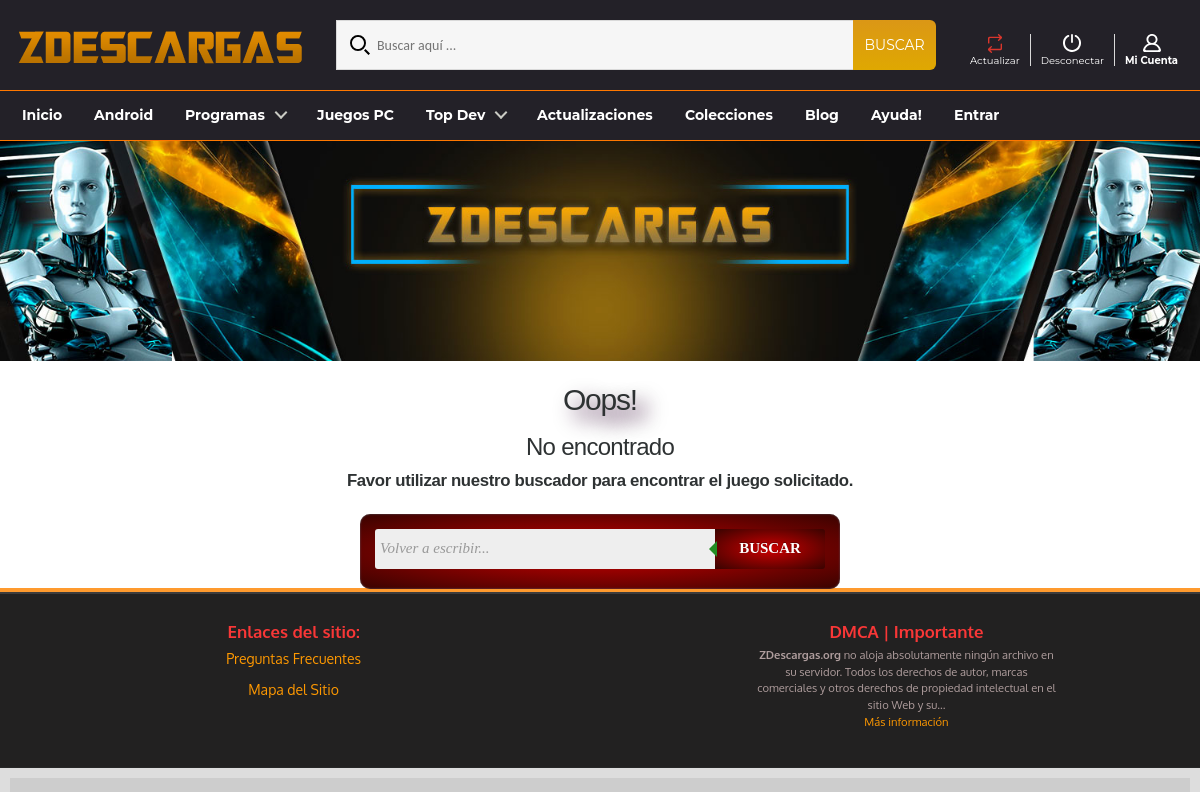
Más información (906, 721)
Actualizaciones (595, 115)
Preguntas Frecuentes (293, 658)
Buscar (895, 45)
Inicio (42, 115)
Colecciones (729, 115)
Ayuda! (896, 115)
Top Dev (455, 115)
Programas (225, 115)
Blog (822, 115)
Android (123, 115)
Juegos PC (355, 115)
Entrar (976, 115)
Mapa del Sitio (293, 689)
